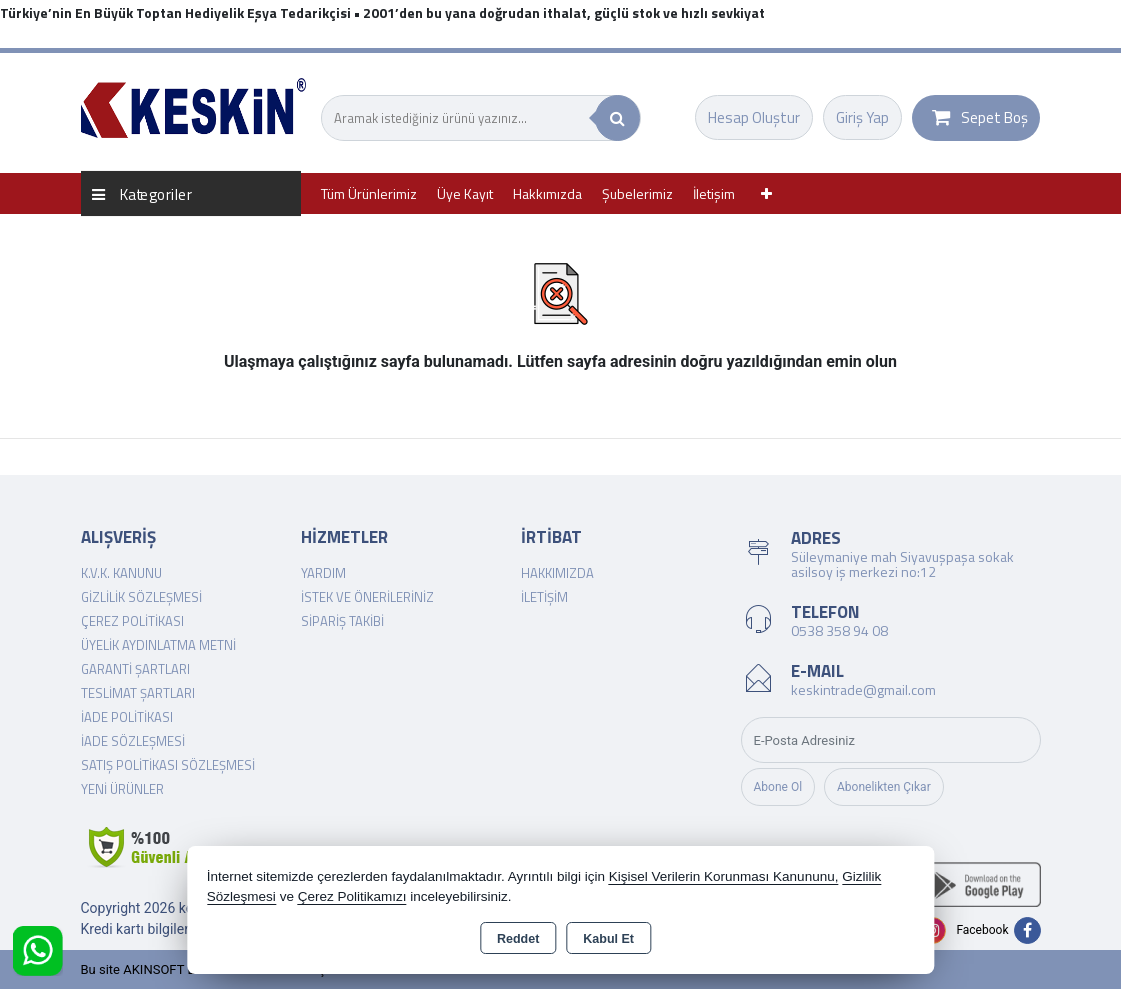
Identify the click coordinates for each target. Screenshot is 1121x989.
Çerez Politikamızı (352, 896)
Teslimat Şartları (138, 693)
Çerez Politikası (132, 621)
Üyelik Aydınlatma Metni (158, 645)
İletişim (714, 193)
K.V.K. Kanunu (121, 573)
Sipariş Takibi (342, 621)
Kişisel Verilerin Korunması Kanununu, (724, 876)
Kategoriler (142, 193)
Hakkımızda (547, 193)
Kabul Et (608, 939)
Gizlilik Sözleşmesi (141, 597)
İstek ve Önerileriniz (367, 597)
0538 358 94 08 (839, 630)
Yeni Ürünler (122, 789)
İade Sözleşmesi (133, 741)
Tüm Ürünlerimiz (369, 193)
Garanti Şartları (135, 669)
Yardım (323, 573)
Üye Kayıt (465, 193)
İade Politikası (127, 717)
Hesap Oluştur (754, 117)
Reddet (518, 939)
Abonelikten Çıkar (884, 787)
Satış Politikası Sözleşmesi (168, 765)
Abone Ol (778, 787)
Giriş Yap (862, 117)
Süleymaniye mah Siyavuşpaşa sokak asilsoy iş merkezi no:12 (902, 564)
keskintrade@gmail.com (863, 689)
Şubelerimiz (637, 193)
